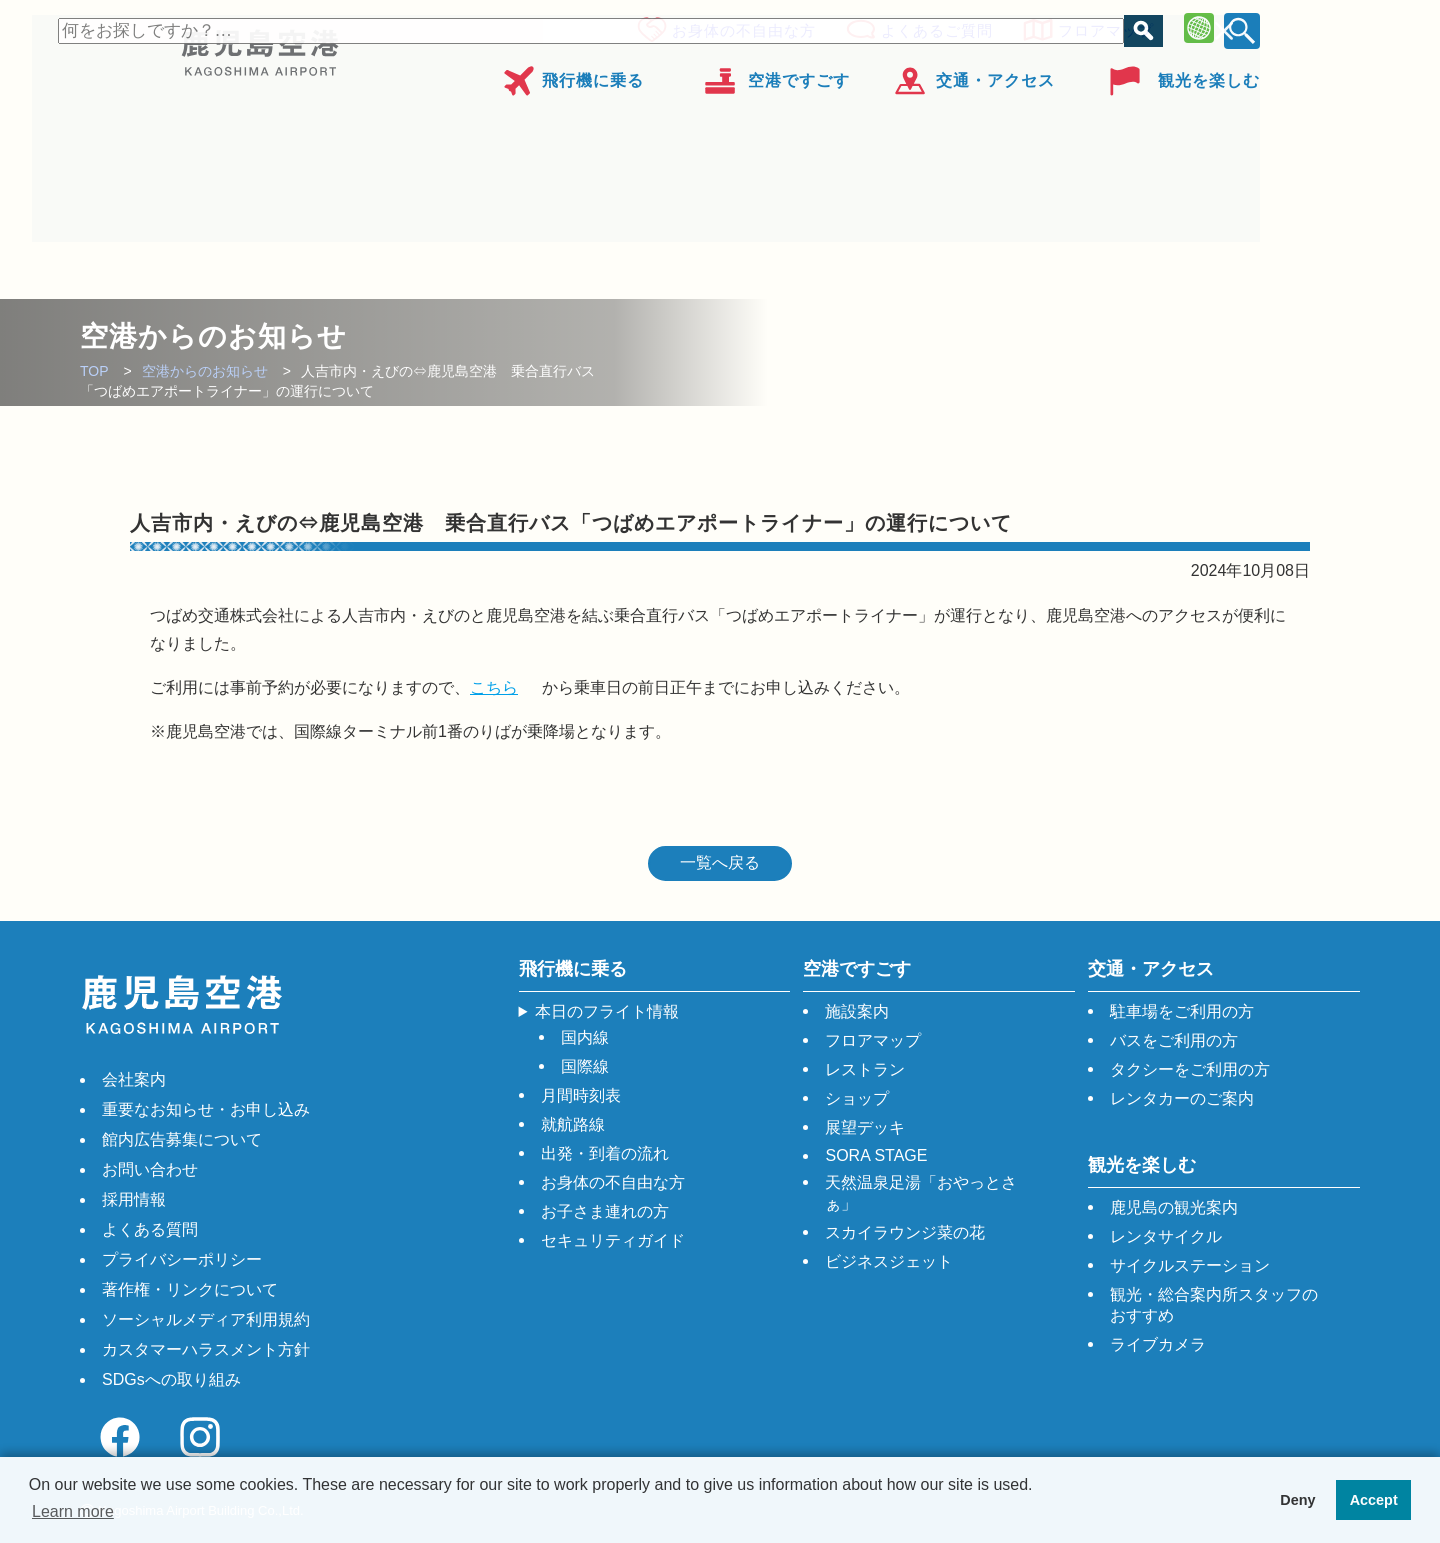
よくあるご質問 (931, 27)
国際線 (585, 1066)
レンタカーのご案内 (1182, 1098)
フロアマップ (1100, 27)
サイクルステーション (1190, 1265)
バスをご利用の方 (1174, 1040)
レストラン (865, 1069)
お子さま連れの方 (605, 1211)
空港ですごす (799, 73)
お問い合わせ (150, 1169)
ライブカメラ (1158, 1344)
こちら (494, 687)
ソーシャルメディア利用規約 (206, 1319)
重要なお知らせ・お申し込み (206, 1109)
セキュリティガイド (613, 1240)
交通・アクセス (995, 73)
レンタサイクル (1166, 1236)
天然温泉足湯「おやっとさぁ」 (921, 1193)
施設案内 (857, 1011)
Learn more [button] (73, 1511)
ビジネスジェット (889, 1261)
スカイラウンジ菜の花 (905, 1232)
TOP (94, 371)
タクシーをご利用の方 (1190, 1069)
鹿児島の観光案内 (1174, 1207)
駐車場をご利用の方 (1182, 1011)
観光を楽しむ (1209, 73)
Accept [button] (1374, 1500)
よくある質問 (150, 1229)
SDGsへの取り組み (171, 1379)
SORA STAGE (876, 1155)
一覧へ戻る (720, 862)
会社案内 (134, 1079)
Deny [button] (1297, 1500)
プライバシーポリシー (182, 1259)
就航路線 (573, 1124)
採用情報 (134, 1199)
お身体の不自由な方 (738, 27)
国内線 (585, 1037)
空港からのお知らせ (205, 371)
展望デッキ (865, 1127)
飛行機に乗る (593, 73)
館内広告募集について (182, 1139)
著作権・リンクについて (190, 1289)
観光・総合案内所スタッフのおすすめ (1214, 1305)
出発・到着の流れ (605, 1153)
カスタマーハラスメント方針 (206, 1349)
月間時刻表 (581, 1095)
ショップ (857, 1098)
